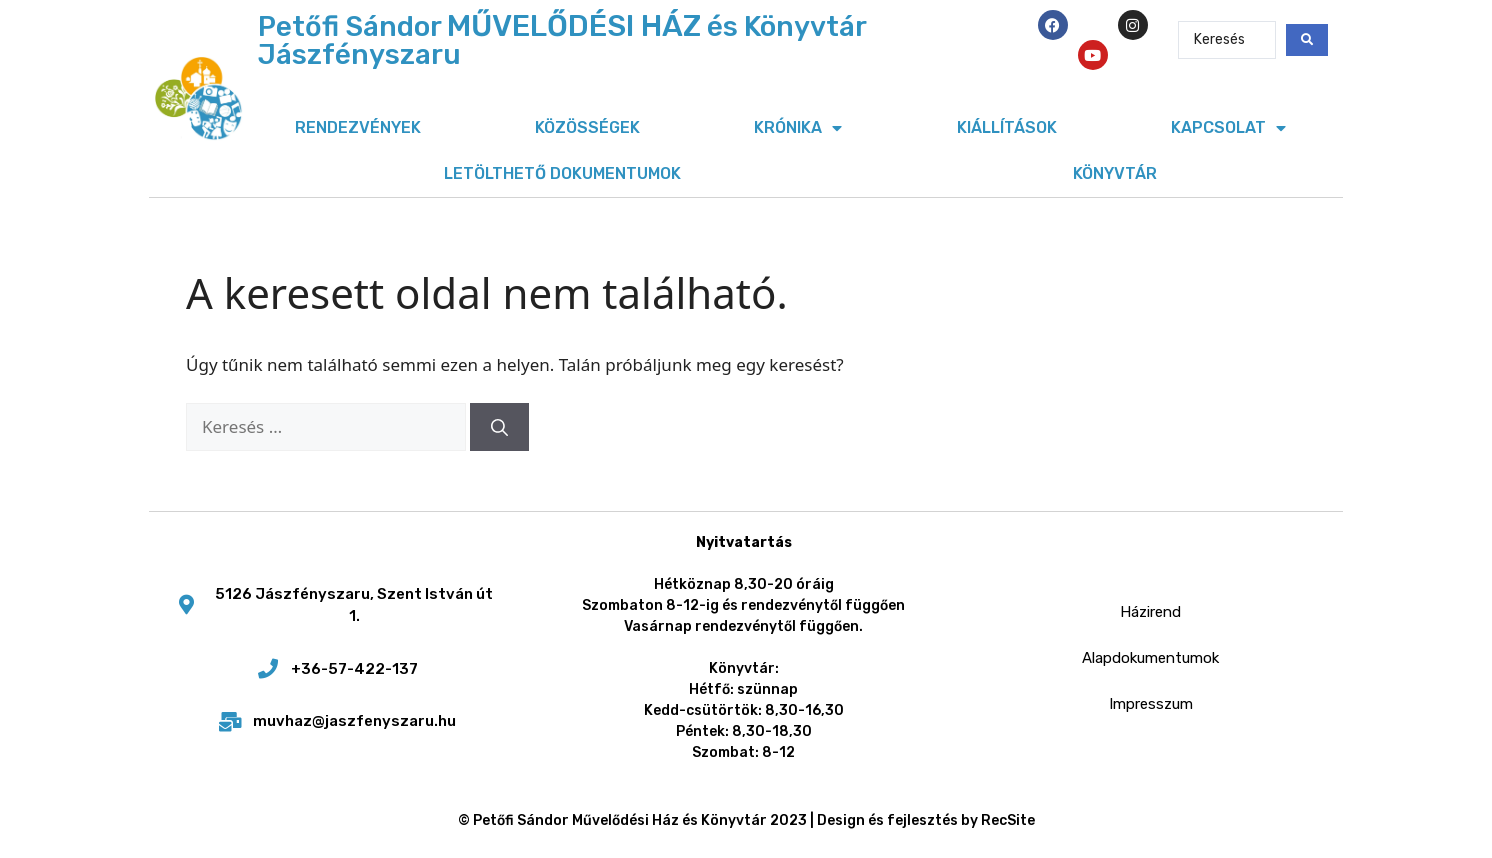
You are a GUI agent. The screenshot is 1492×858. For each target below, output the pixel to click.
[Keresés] (499, 427)
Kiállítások (1007, 127)
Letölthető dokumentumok (562, 173)
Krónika (798, 128)
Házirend (1150, 612)
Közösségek (587, 127)
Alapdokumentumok (1150, 658)
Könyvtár (1115, 173)
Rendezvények (358, 127)
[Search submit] (1307, 40)
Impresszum (1151, 704)
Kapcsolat (1228, 128)
